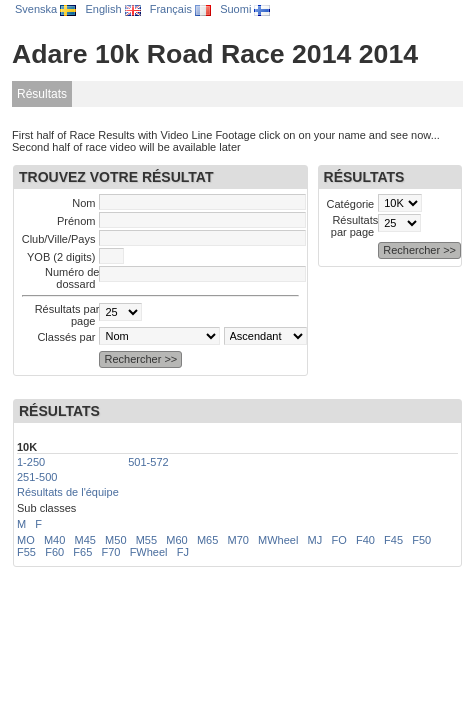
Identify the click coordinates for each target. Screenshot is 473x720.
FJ (183, 552)
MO (26, 540)
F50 (421, 540)
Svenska (45, 9)
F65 (82, 552)
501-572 (148, 462)
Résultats (42, 94)
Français (180, 9)
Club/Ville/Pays (59, 239)
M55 (146, 540)
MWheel (278, 540)
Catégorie (351, 204)
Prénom (76, 221)
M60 (176, 540)
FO (338, 540)
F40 (365, 540)
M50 (115, 540)
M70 (237, 540)
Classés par (66, 337)
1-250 (31, 462)
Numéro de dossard (72, 278)
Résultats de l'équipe (68, 492)
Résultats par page (354, 226)
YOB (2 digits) (61, 257)
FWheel (149, 552)
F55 (26, 552)
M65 (207, 540)
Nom (83, 203)
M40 (54, 540)
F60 (54, 552)
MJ (315, 540)
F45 (393, 540)
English (112, 9)
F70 (110, 552)
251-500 (37, 477)
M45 (85, 540)
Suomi (245, 9)
